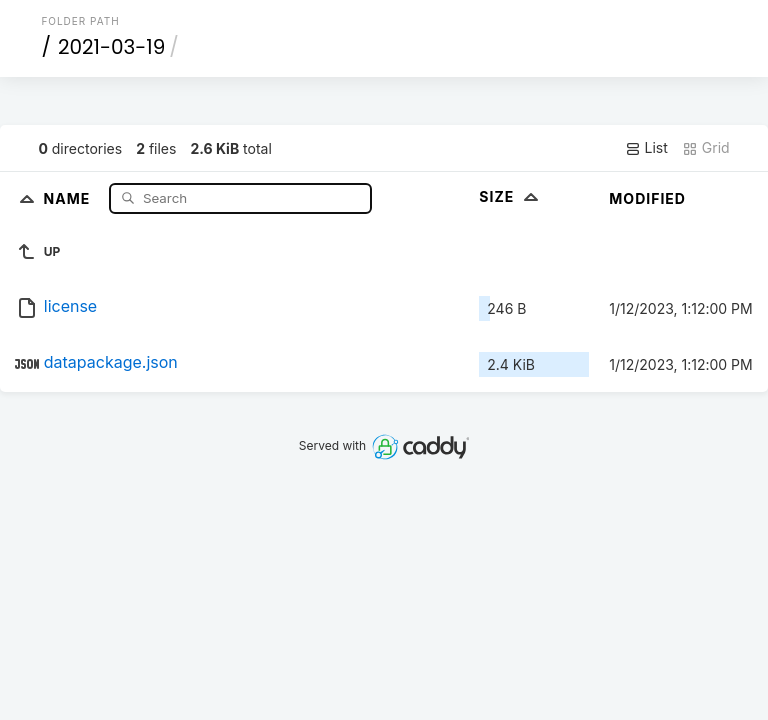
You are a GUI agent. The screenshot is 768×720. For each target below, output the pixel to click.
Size (510, 196)
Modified (647, 198)
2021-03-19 (111, 47)
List (646, 148)
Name (69, 197)
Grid (706, 148)
